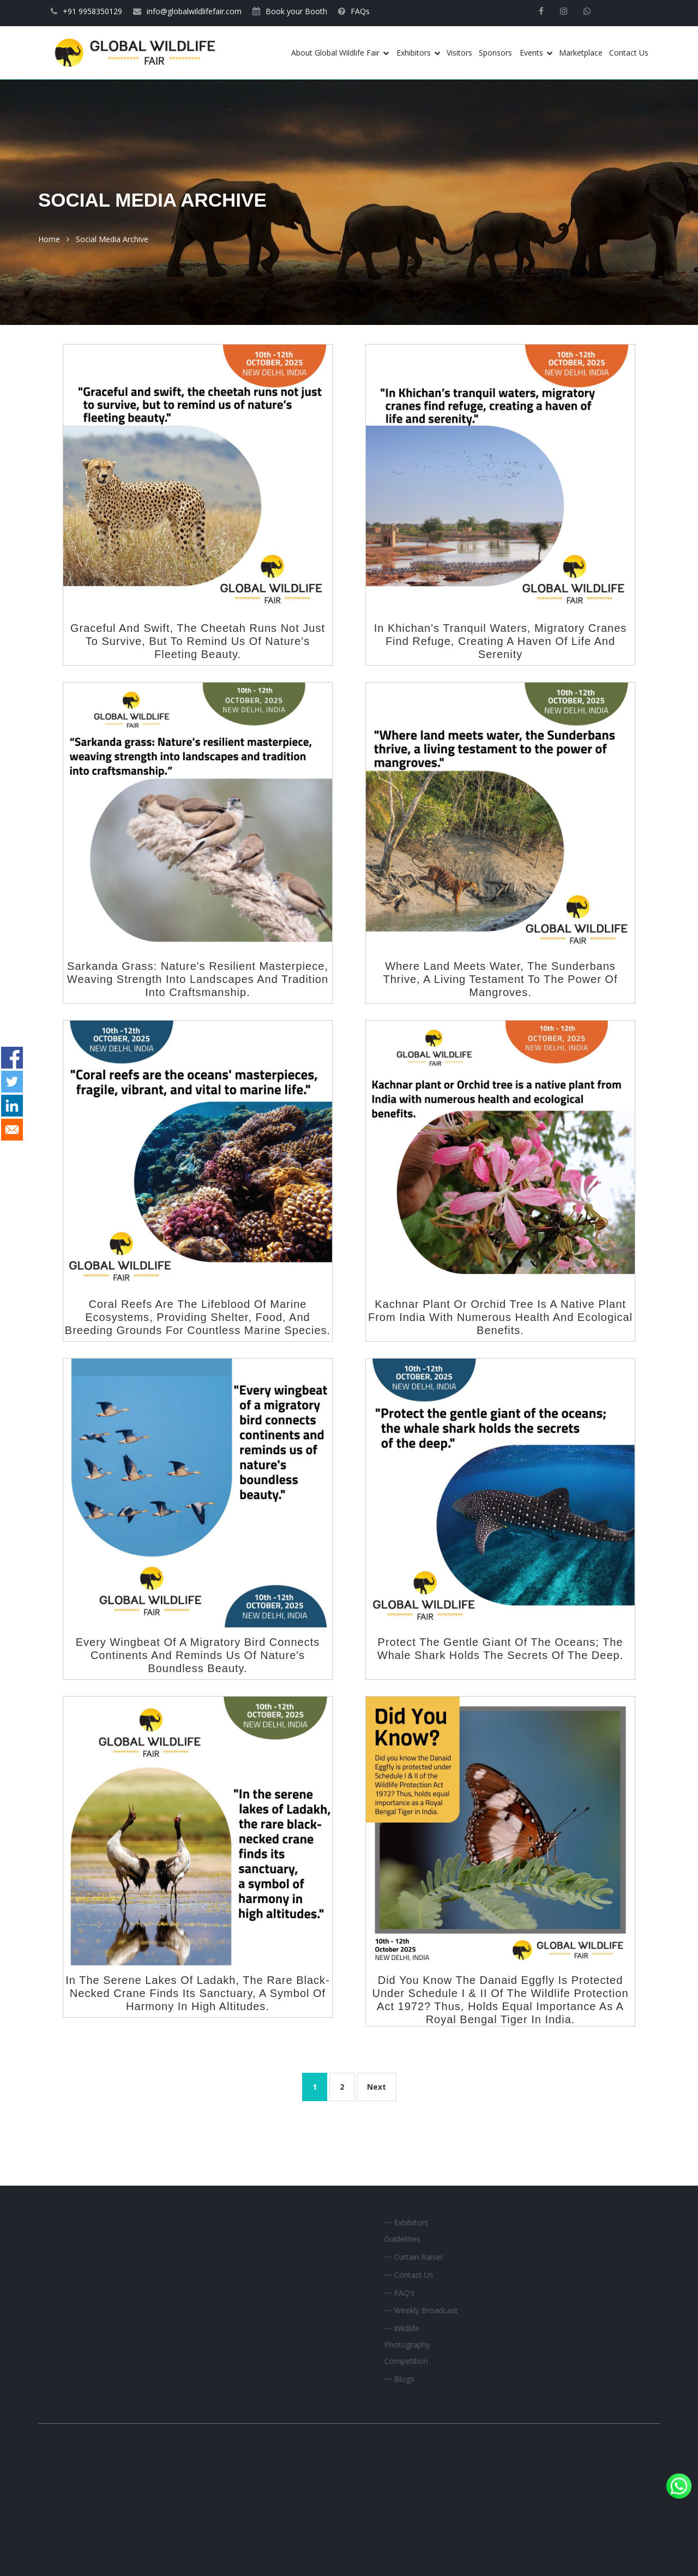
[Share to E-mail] (12, 1130)
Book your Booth (289, 11)
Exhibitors (418, 52)
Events (536, 52)
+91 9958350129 (86, 11)
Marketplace (581, 52)
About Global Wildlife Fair (340, 52)
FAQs (354, 11)
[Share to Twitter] (12, 1082)
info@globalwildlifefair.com (187, 11)
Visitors (459, 52)
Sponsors (495, 52)
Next (376, 2087)
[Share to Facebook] (12, 1058)
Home (49, 239)
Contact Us (628, 52)
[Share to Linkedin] (12, 1106)
